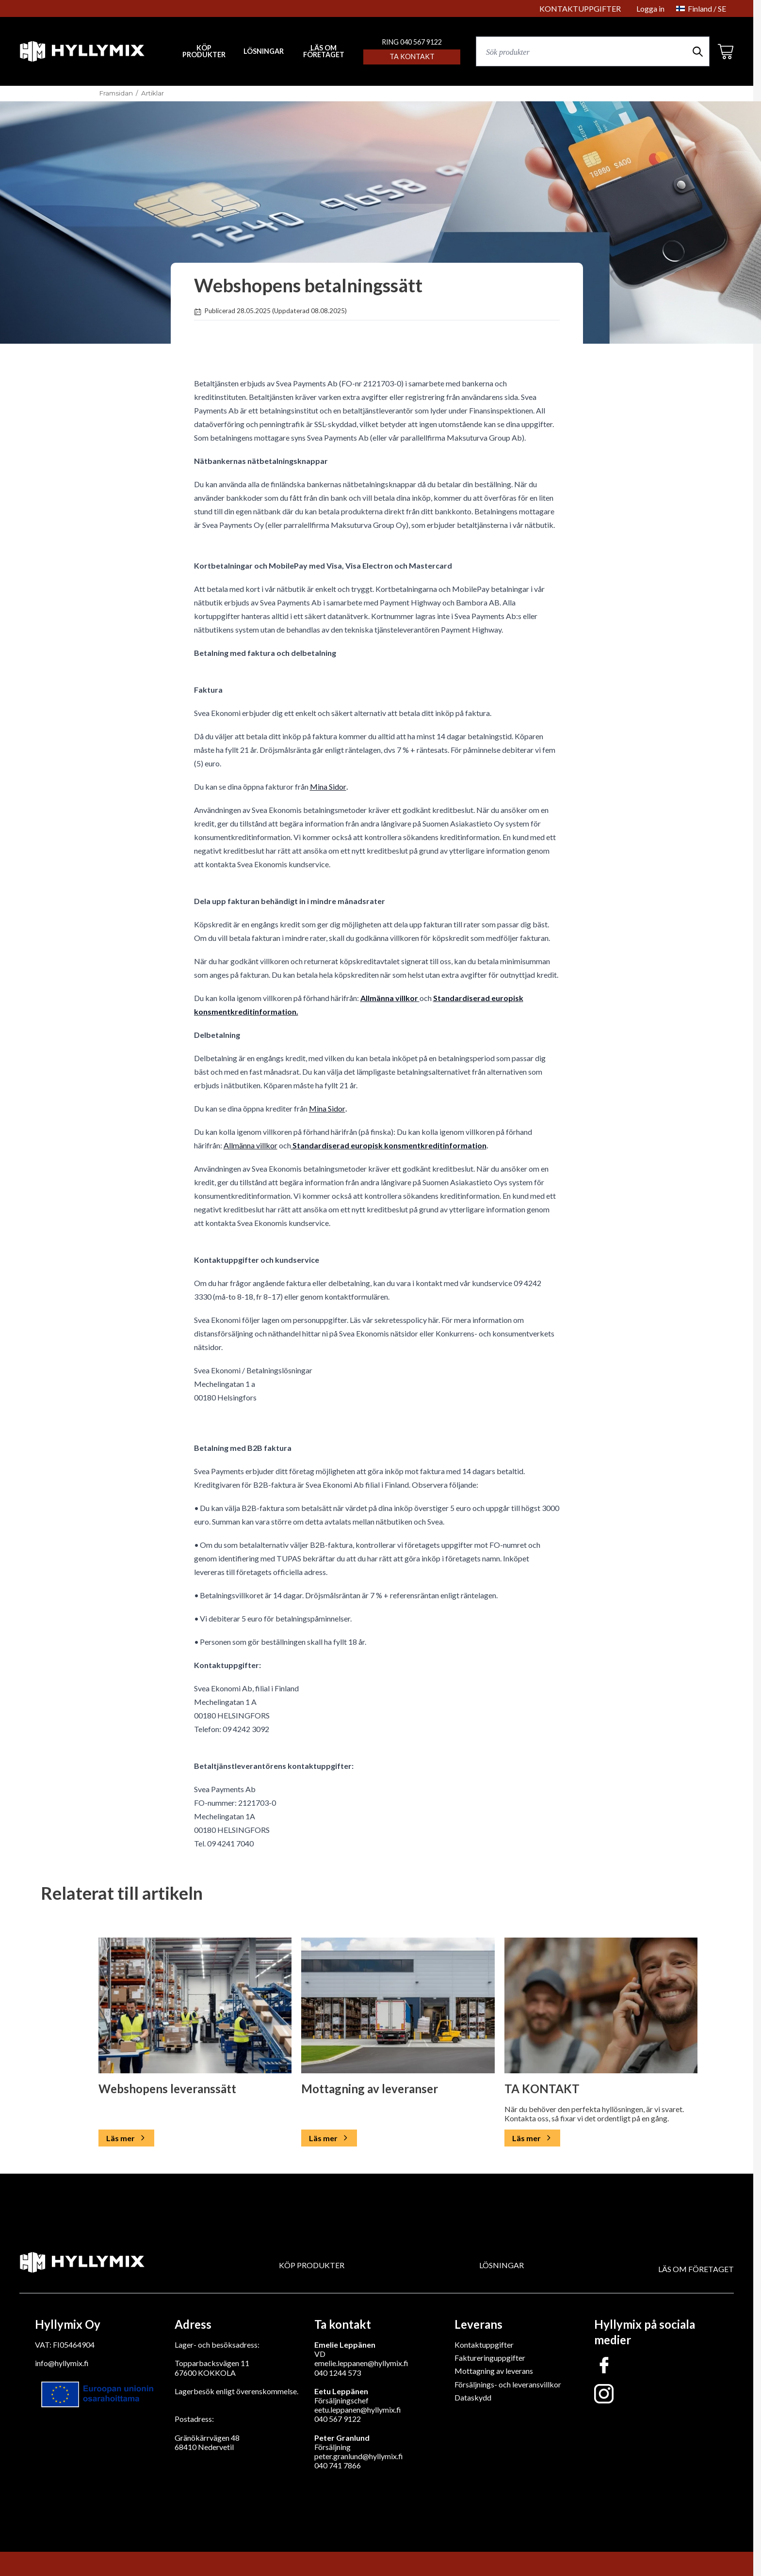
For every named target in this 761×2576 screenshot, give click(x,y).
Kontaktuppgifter (484, 2344)
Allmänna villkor (390, 997)
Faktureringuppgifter (489, 2357)
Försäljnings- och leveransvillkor (507, 2384)
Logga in (650, 8)
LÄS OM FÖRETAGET (323, 52)
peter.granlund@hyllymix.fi (358, 2456)
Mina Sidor (328, 786)
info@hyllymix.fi (62, 2363)
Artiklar (152, 93)
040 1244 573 (337, 2372)
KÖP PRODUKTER (311, 2265)
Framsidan (116, 93)
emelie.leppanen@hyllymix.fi (361, 2363)
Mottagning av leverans (493, 2370)
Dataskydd (472, 2397)
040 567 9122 (337, 2418)
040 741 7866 (337, 2465)
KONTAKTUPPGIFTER (580, 8)
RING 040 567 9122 (412, 42)
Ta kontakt (412, 56)
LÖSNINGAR (263, 51)
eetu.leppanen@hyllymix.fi (357, 2409)
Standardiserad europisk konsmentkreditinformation (388, 1145)
